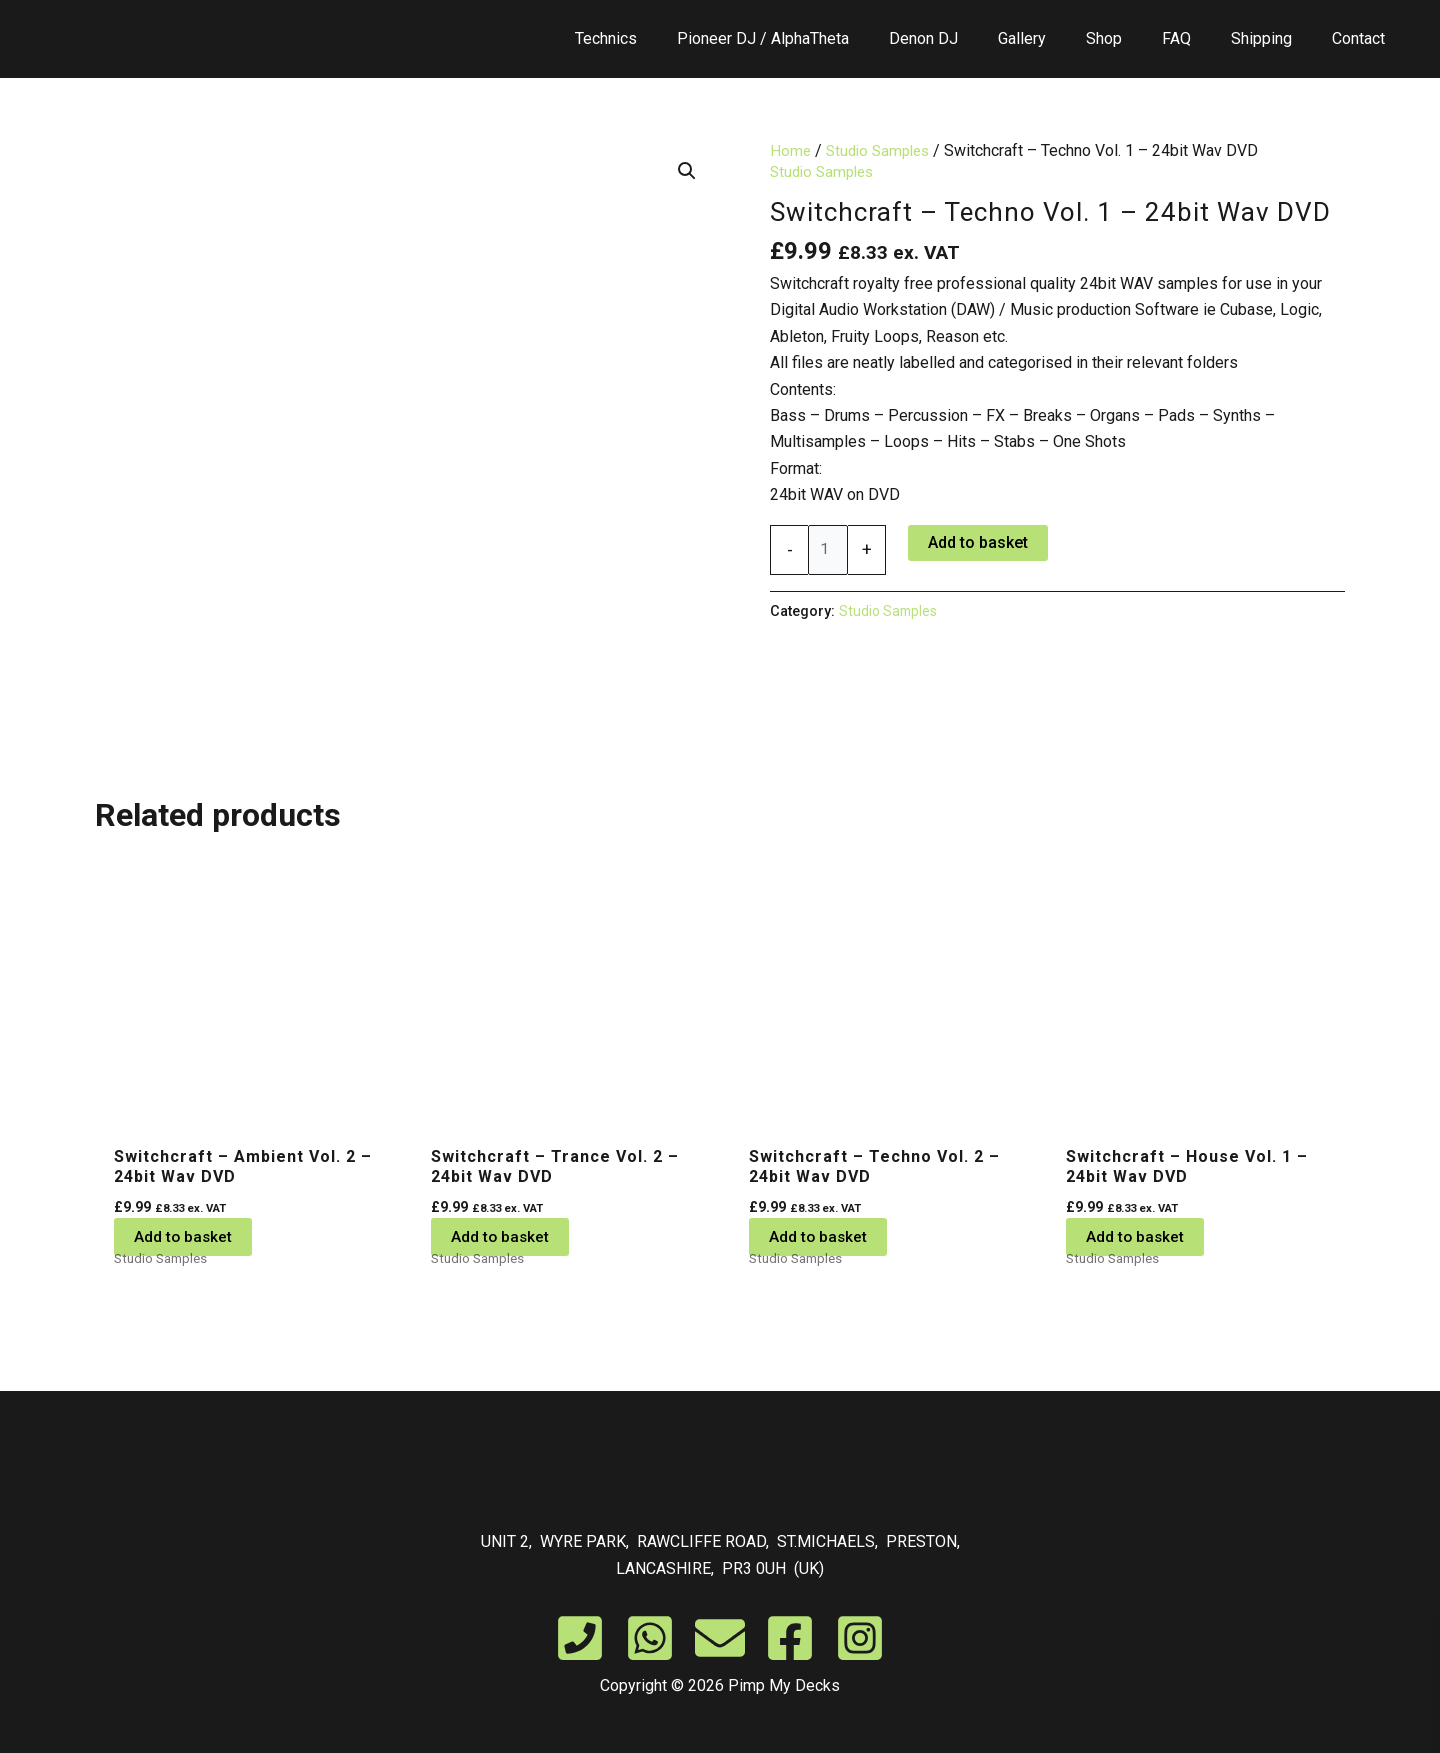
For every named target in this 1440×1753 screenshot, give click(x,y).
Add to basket (980, 541)
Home (791, 150)
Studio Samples (882, 150)
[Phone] (580, 1638)
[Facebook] (790, 1638)
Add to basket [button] (184, 1236)
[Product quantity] (829, 550)
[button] (686, 172)
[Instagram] (860, 1638)
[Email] (720, 1638)
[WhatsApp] (650, 1638)
